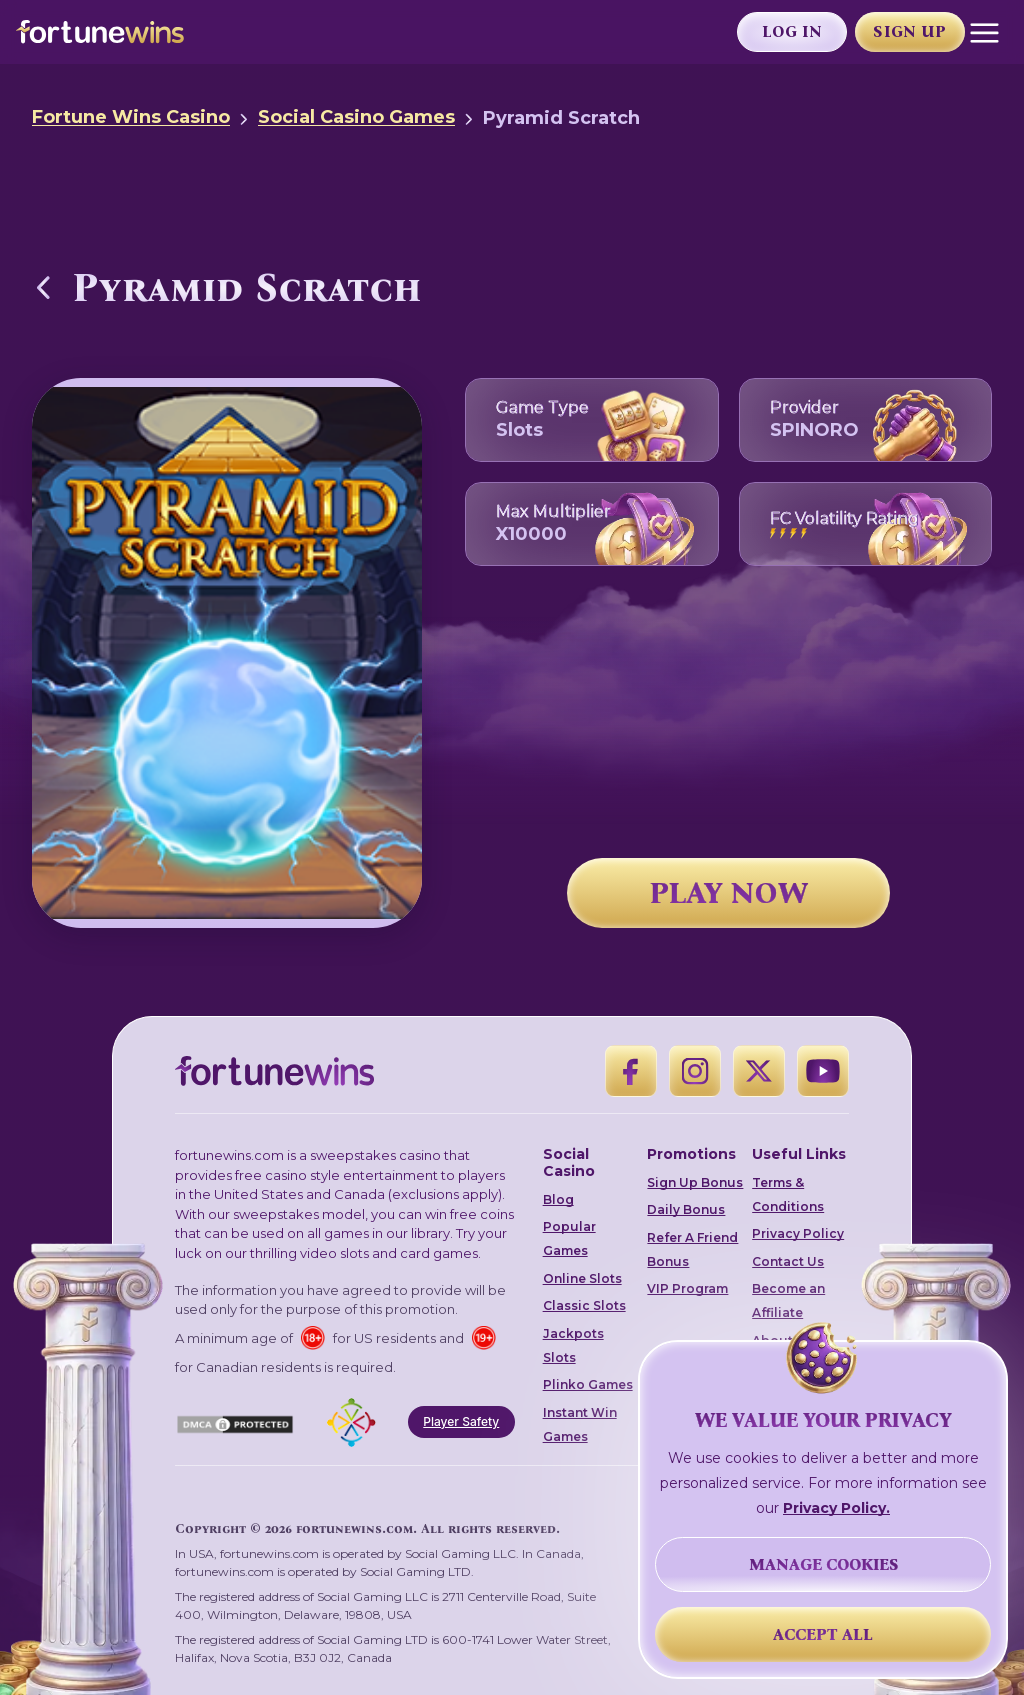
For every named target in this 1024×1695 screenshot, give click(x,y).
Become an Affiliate (788, 1300)
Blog (558, 1199)
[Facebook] (631, 1071)
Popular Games (569, 1238)
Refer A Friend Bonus (692, 1249)
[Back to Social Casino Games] (44, 287)
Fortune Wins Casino (131, 117)
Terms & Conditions (788, 1194)
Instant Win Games (580, 1424)
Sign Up (909, 31)
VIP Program (687, 1288)
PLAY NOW (729, 893)
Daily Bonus (686, 1209)
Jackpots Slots (573, 1345)
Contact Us (788, 1261)
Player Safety (461, 1421)
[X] (759, 1071)
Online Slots (582, 1278)
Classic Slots (584, 1305)
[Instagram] (695, 1071)
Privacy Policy (798, 1233)
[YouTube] (823, 1071)
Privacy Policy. (836, 1508)
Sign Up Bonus (695, 1182)
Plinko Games (588, 1384)
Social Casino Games (356, 117)
